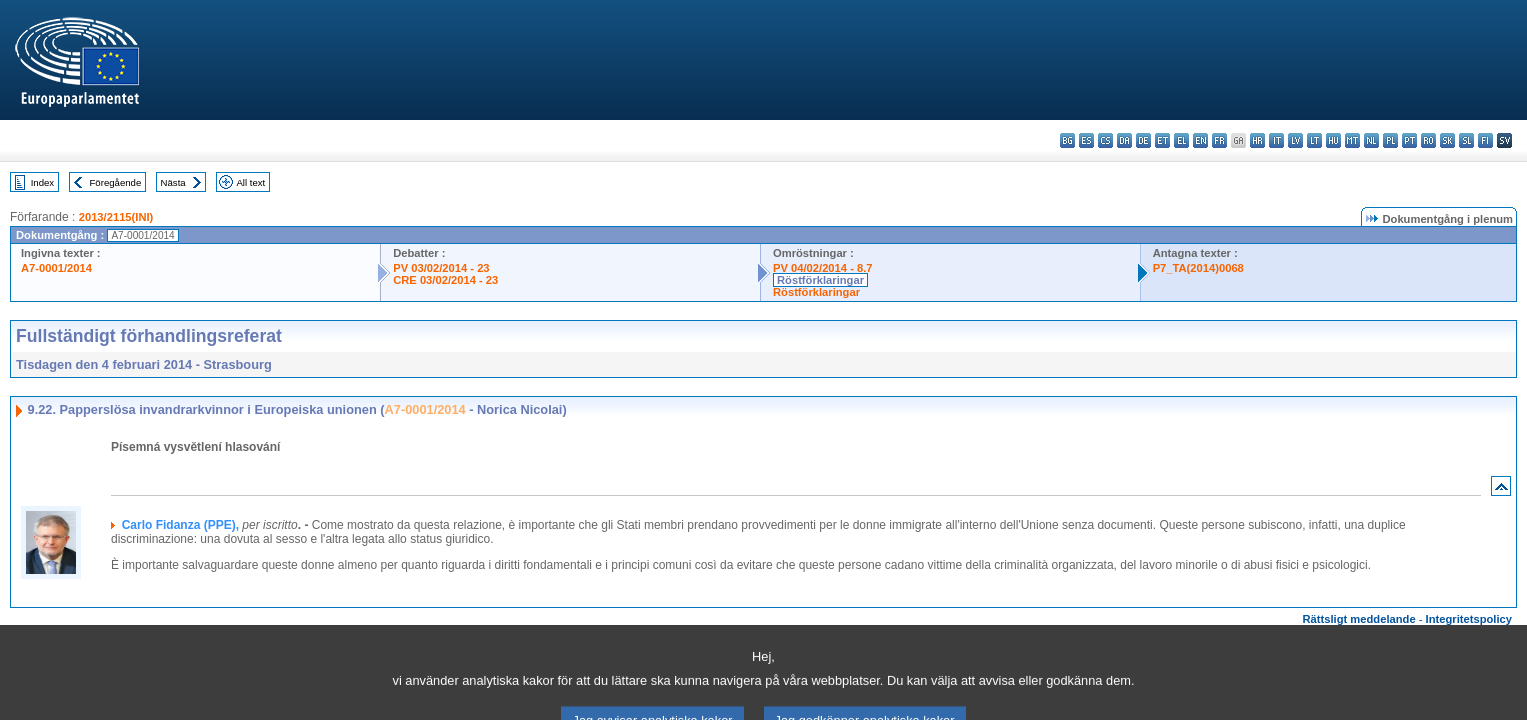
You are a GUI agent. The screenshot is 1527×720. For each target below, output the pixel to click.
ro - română (1428, 140)
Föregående (116, 182)
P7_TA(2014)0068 (1198, 268)
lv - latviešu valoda (1295, 140)
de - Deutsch (1143, 140)
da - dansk (1124, 140)
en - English (1200, 140)
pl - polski (1390, 140)
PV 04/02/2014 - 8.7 (823, 268)
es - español (1086, 140)
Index (42, 182)
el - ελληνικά (1181, 140)
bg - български (1067, 140)
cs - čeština (1105, 140)
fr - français (1219, 140)
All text (250, 182)
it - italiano (1276, 140)
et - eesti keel (1162, 140)
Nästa (173, 182)
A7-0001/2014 (56, 268)
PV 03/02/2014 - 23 (441, 268)
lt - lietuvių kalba (1314, 140)
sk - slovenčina (1447, 140)
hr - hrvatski (1257, 140)
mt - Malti (1352, 140)
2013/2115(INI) (116, 217)
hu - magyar (1333, 140)
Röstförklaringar (820, 280)
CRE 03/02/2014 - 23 (445, 280)
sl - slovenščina (1466, 140)
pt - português (1409, 140)
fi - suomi (1485, 140)
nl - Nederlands (1371, 140)
